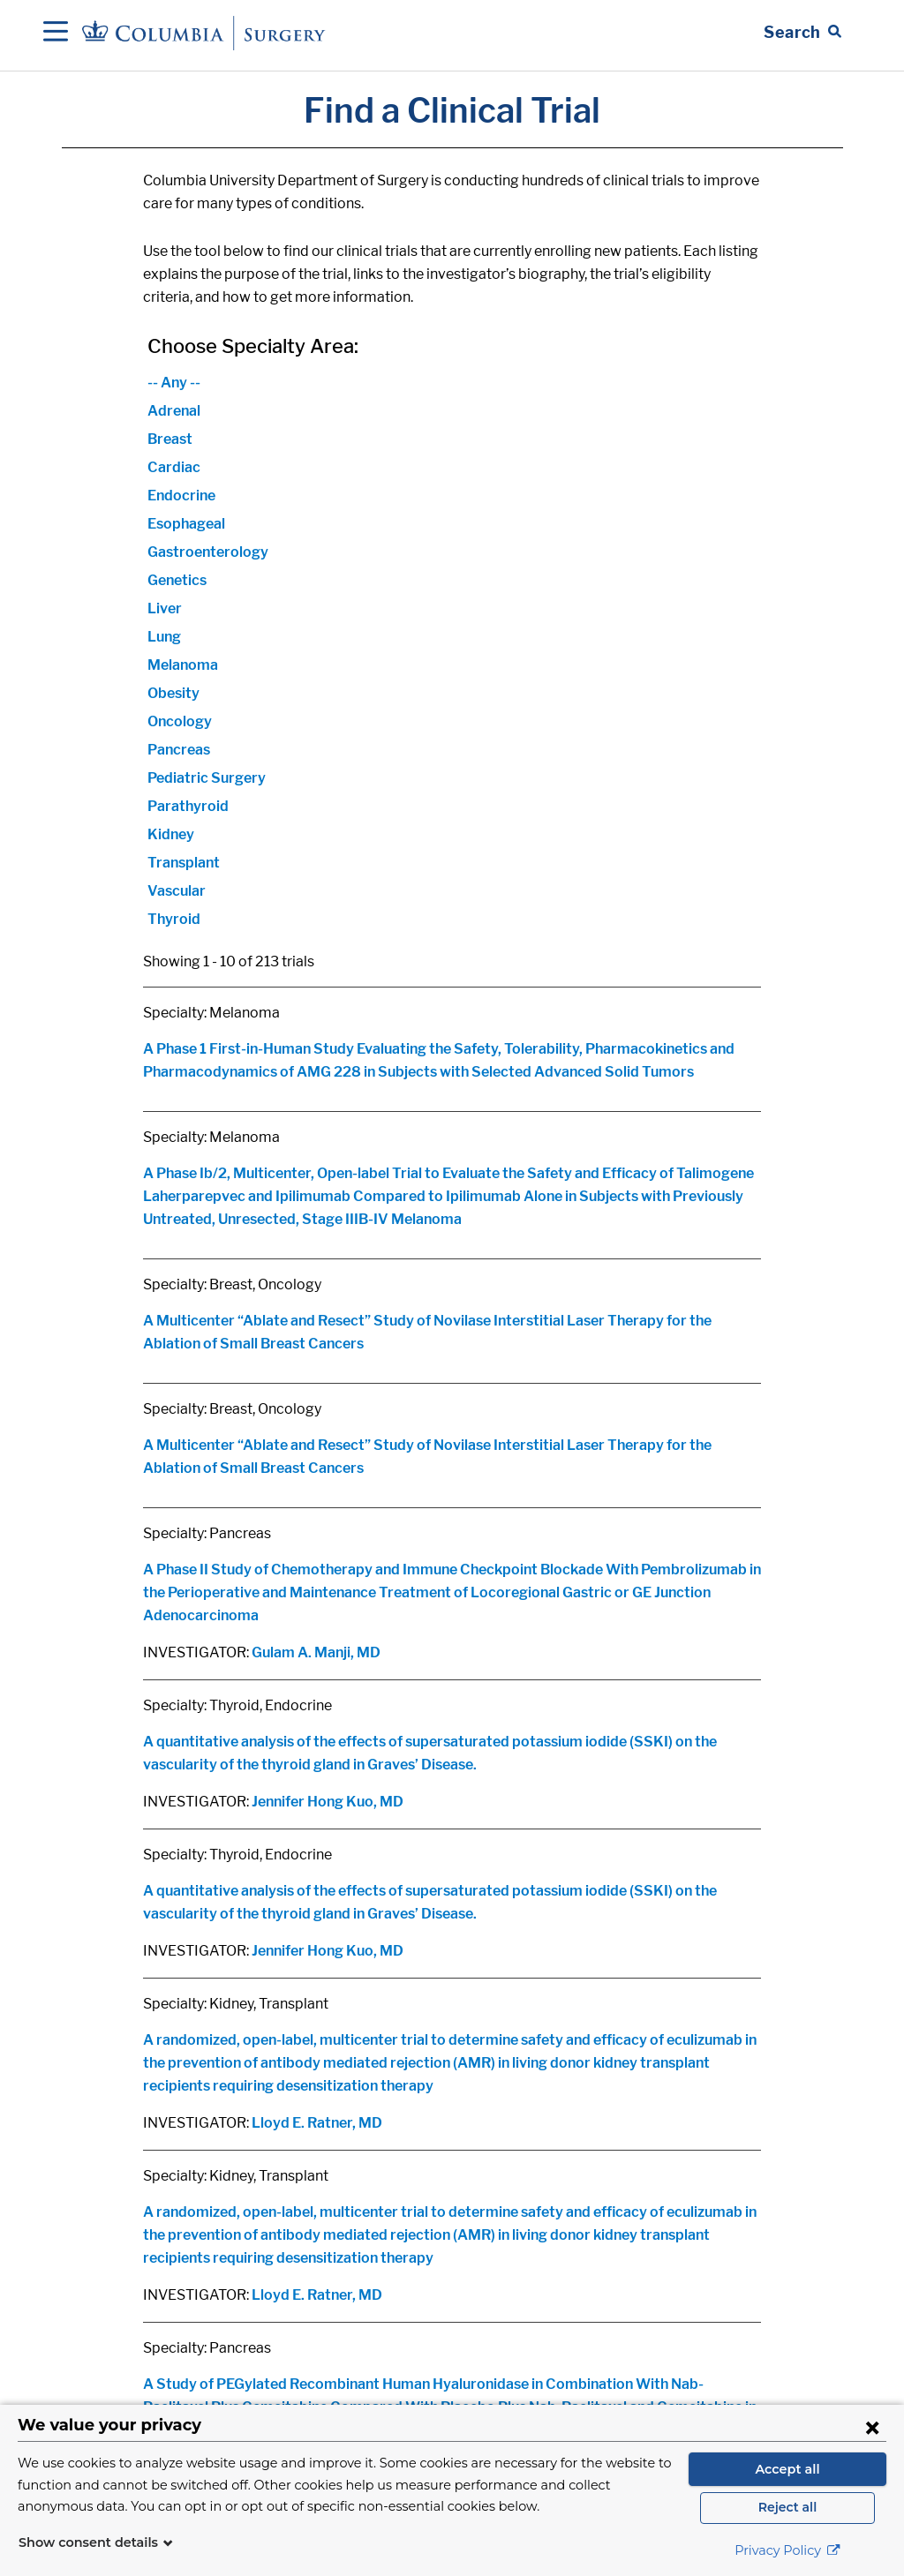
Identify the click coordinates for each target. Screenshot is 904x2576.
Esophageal (186, 523)
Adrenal (173, 410)
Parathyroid (188, 806)
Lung (164, 636)
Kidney (170, 834)
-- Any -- (173, 382)
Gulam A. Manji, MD (316, 1652)
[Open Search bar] (802, 33)
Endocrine (181, 495)
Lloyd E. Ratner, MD (317, 2122)
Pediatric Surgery (206, 778)
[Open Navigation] (55, 33)
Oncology (179, 721)
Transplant (183, 862)
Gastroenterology (207, 552)
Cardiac (173, 467)
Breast (169, 439)
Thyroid (173, 919)
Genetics (177, 580)
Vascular (176, 890)
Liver (164, 608)
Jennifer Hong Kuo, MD (327, 1801)
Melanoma (182, 665)
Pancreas (178, 749)
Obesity (173, 693)
